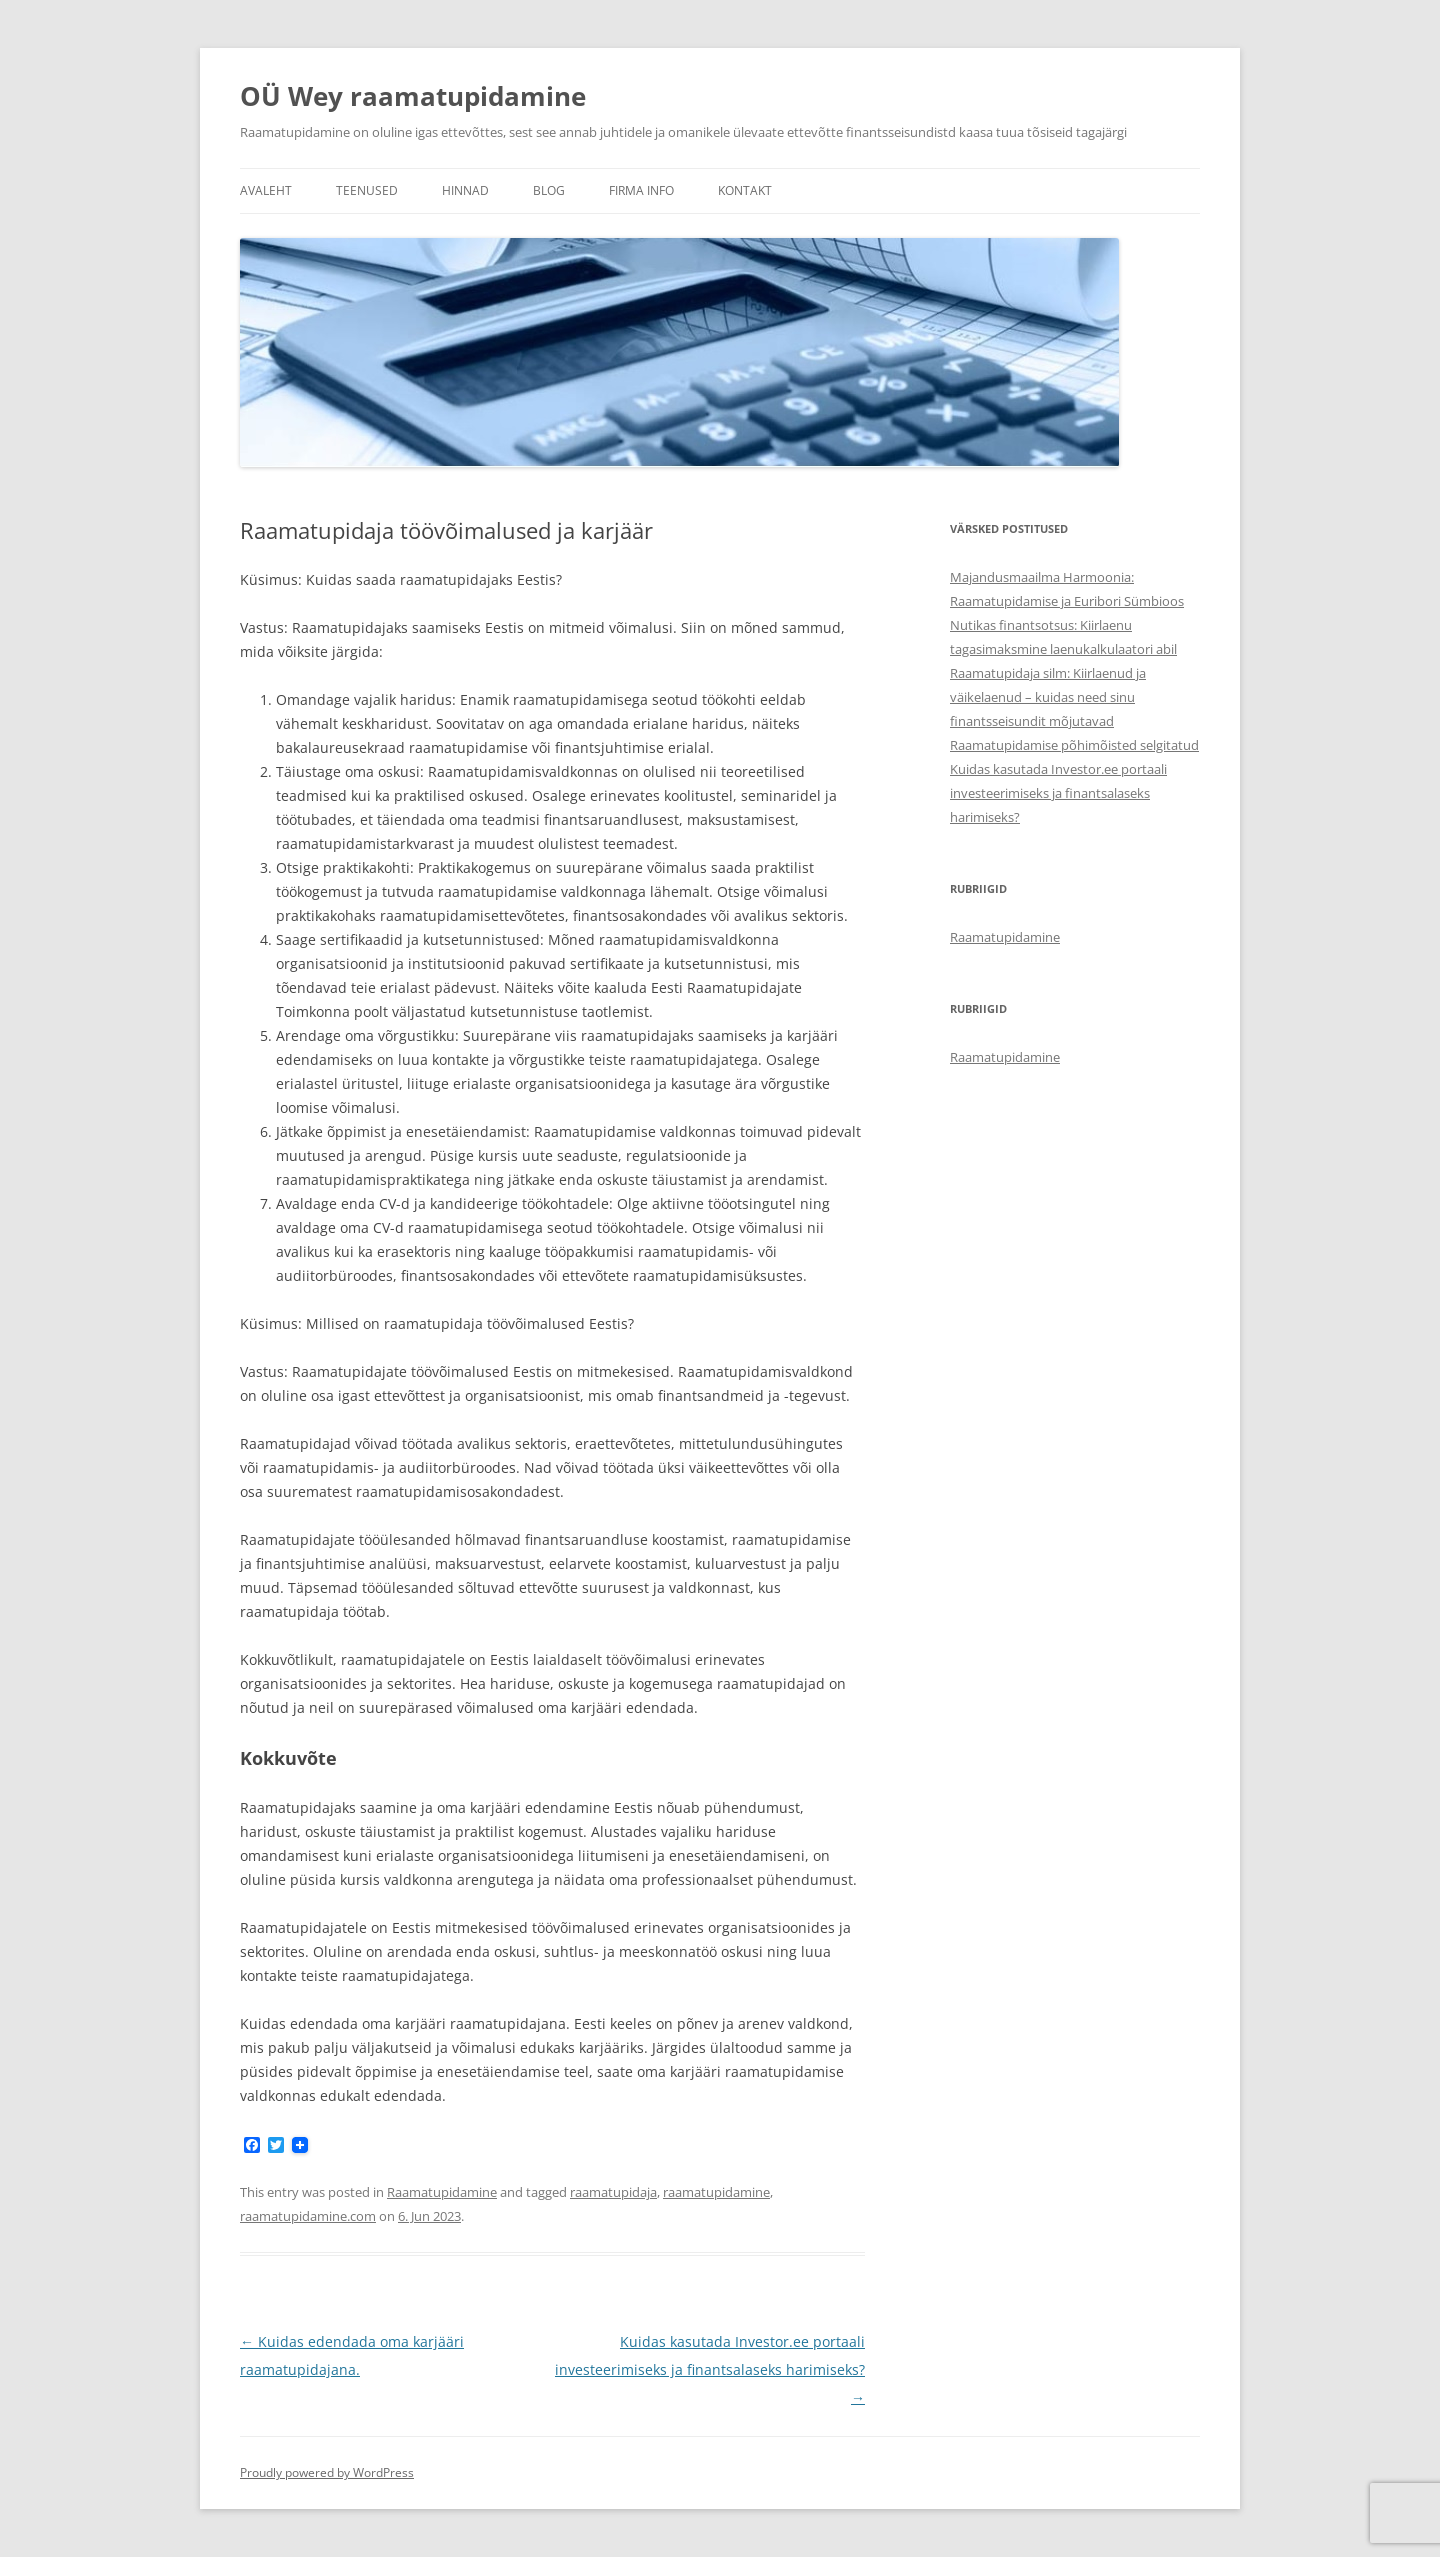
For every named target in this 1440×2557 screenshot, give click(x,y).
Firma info (641, 190)
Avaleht (266, 190)
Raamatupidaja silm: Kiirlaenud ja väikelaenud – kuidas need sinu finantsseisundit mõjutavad (1048, 697)
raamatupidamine (716, 2192)
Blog (549, 190)
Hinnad (465, 190)
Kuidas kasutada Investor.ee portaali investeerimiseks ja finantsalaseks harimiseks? (710, 2369)
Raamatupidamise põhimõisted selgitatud (1074, 745)
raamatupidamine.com (308, 2216)
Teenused (367, 190)
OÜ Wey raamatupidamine (413, 96)
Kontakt (745, 190)
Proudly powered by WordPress (327, 2472)
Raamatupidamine (442, 2192)
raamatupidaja (613, 2192)
